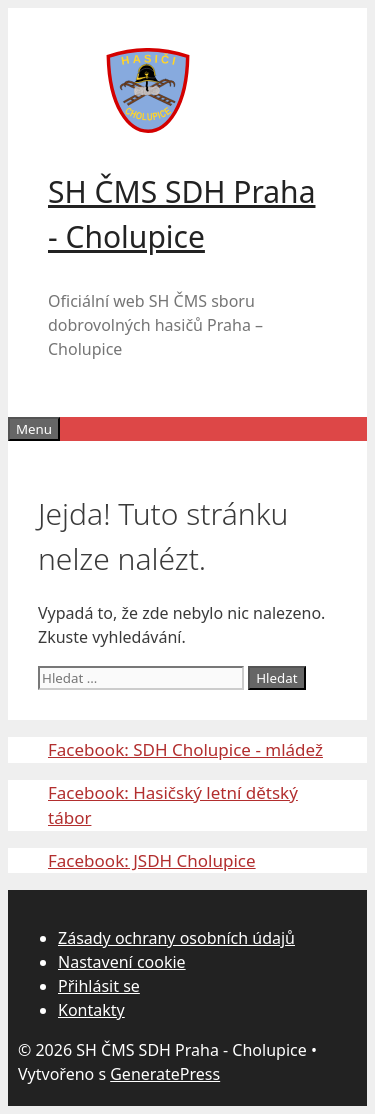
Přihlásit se (99, 986)
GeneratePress (165, 1074)
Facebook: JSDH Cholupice (152, 860)
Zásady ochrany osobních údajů (176, 938)
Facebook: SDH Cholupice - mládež (185, 749)
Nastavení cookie (122, 962)
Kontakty (91, 1010)
